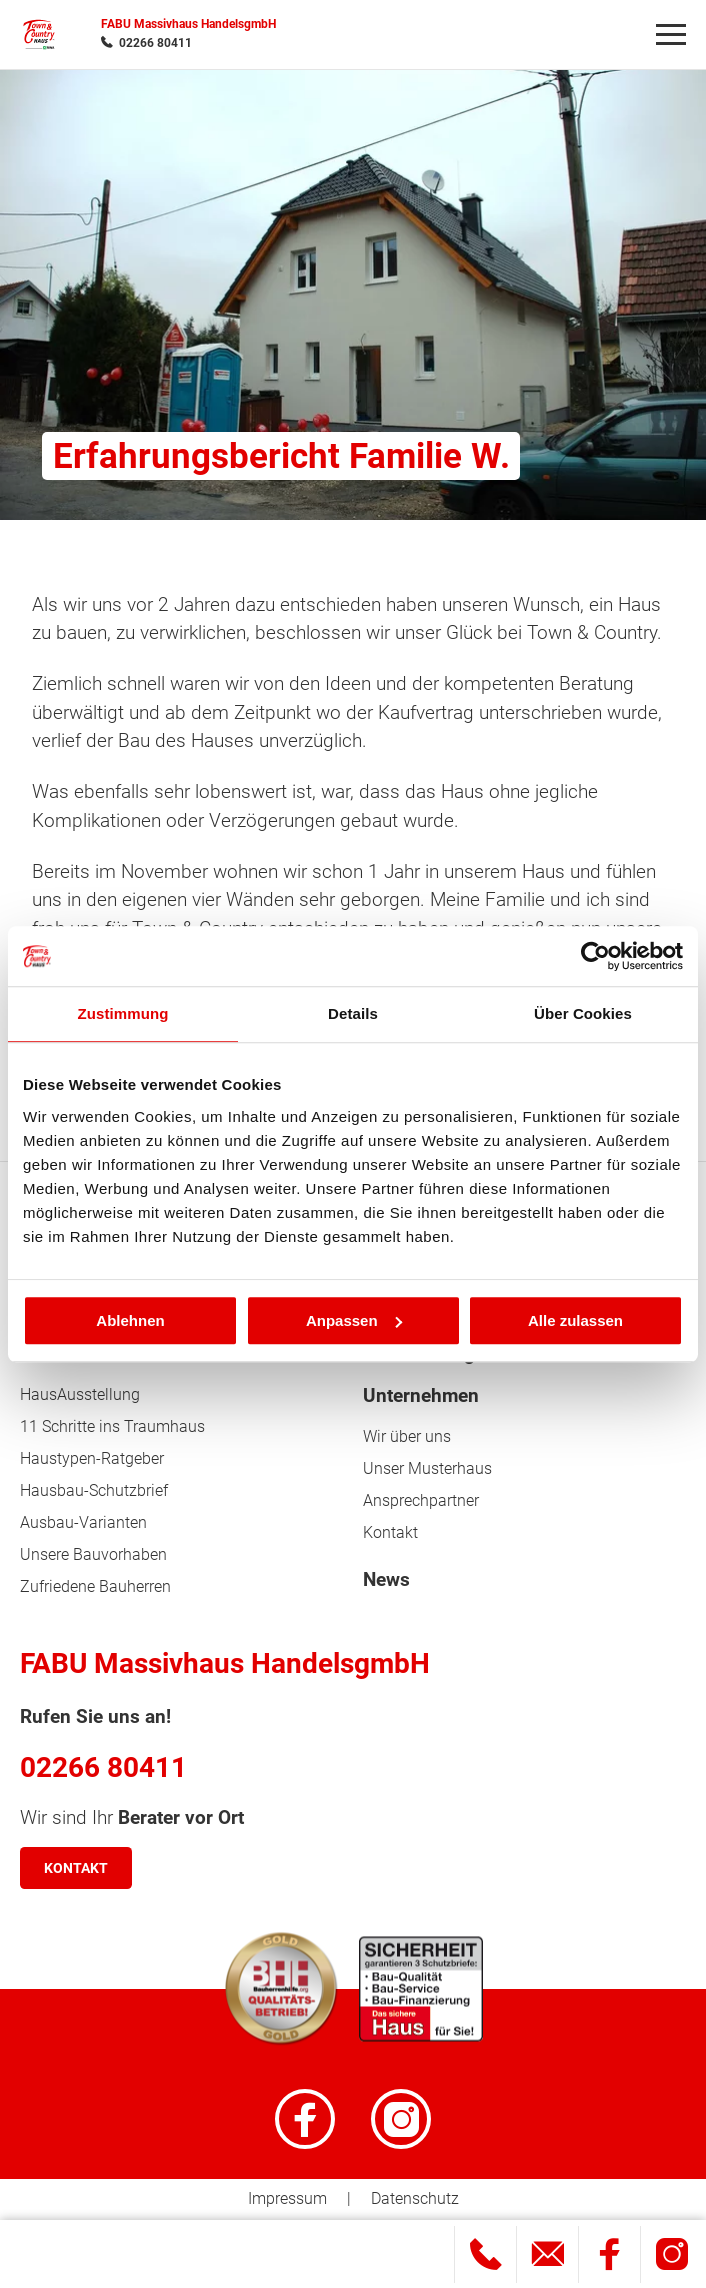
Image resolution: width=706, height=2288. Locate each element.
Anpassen (354, 1320)
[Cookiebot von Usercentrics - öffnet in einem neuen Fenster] (595, 956)
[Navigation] (671, 35)
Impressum (287, 2198)
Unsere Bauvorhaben (93, 1554)
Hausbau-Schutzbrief (94, 1490)
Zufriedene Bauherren (95, 1586)
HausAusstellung (80, 1394)
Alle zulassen (575, 1320)
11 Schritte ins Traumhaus (112, 1426)
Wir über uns (407, 1436)
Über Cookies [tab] (583, 1013)
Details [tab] (353, 1013)
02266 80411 (155, 43)
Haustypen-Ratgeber (92, 1458)
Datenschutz (415, 2198)
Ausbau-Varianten (83, 1522)
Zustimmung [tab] (123, 1013)
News (386, 1580)
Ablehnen (130, 1320)
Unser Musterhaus (427, 1468)
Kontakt (390, 1532)
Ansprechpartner (421, 1500)
